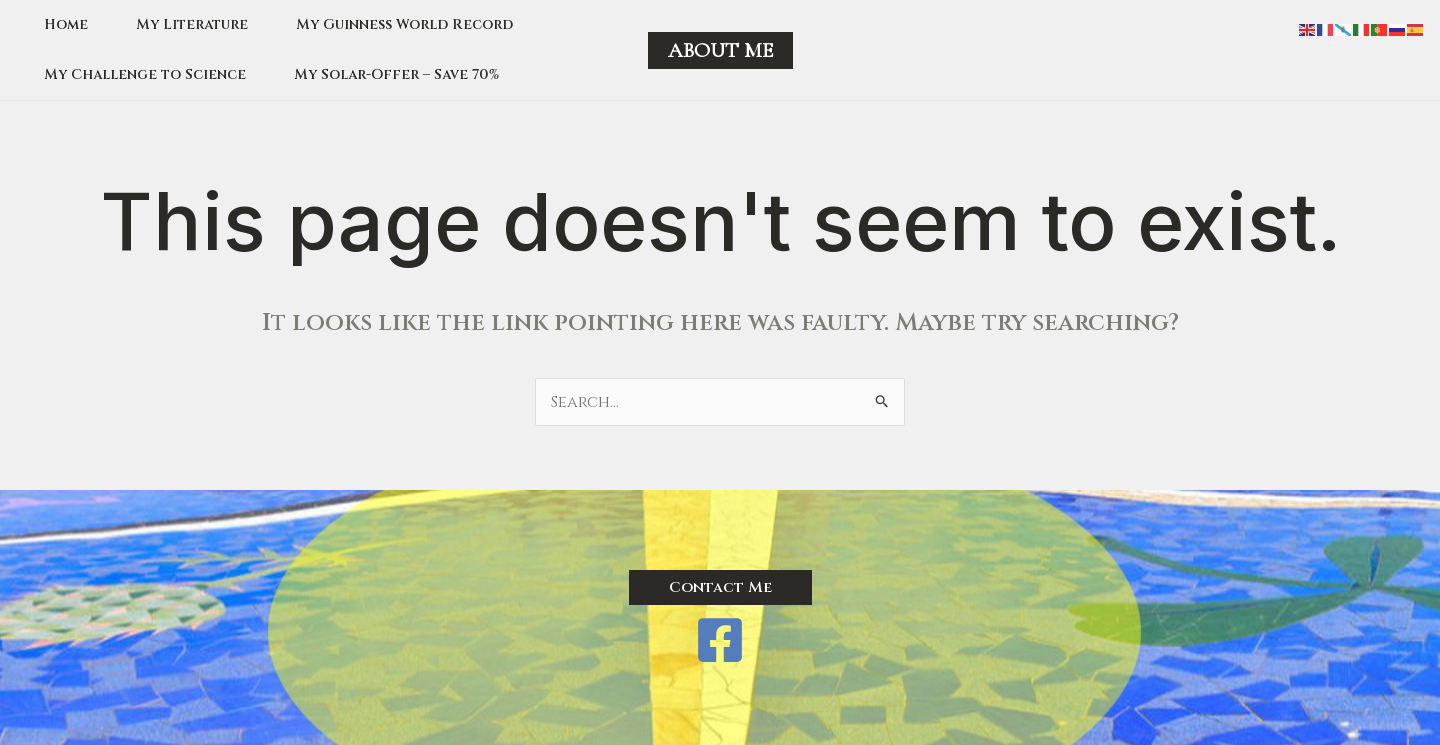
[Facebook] (720, 640)
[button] (720, 50)
